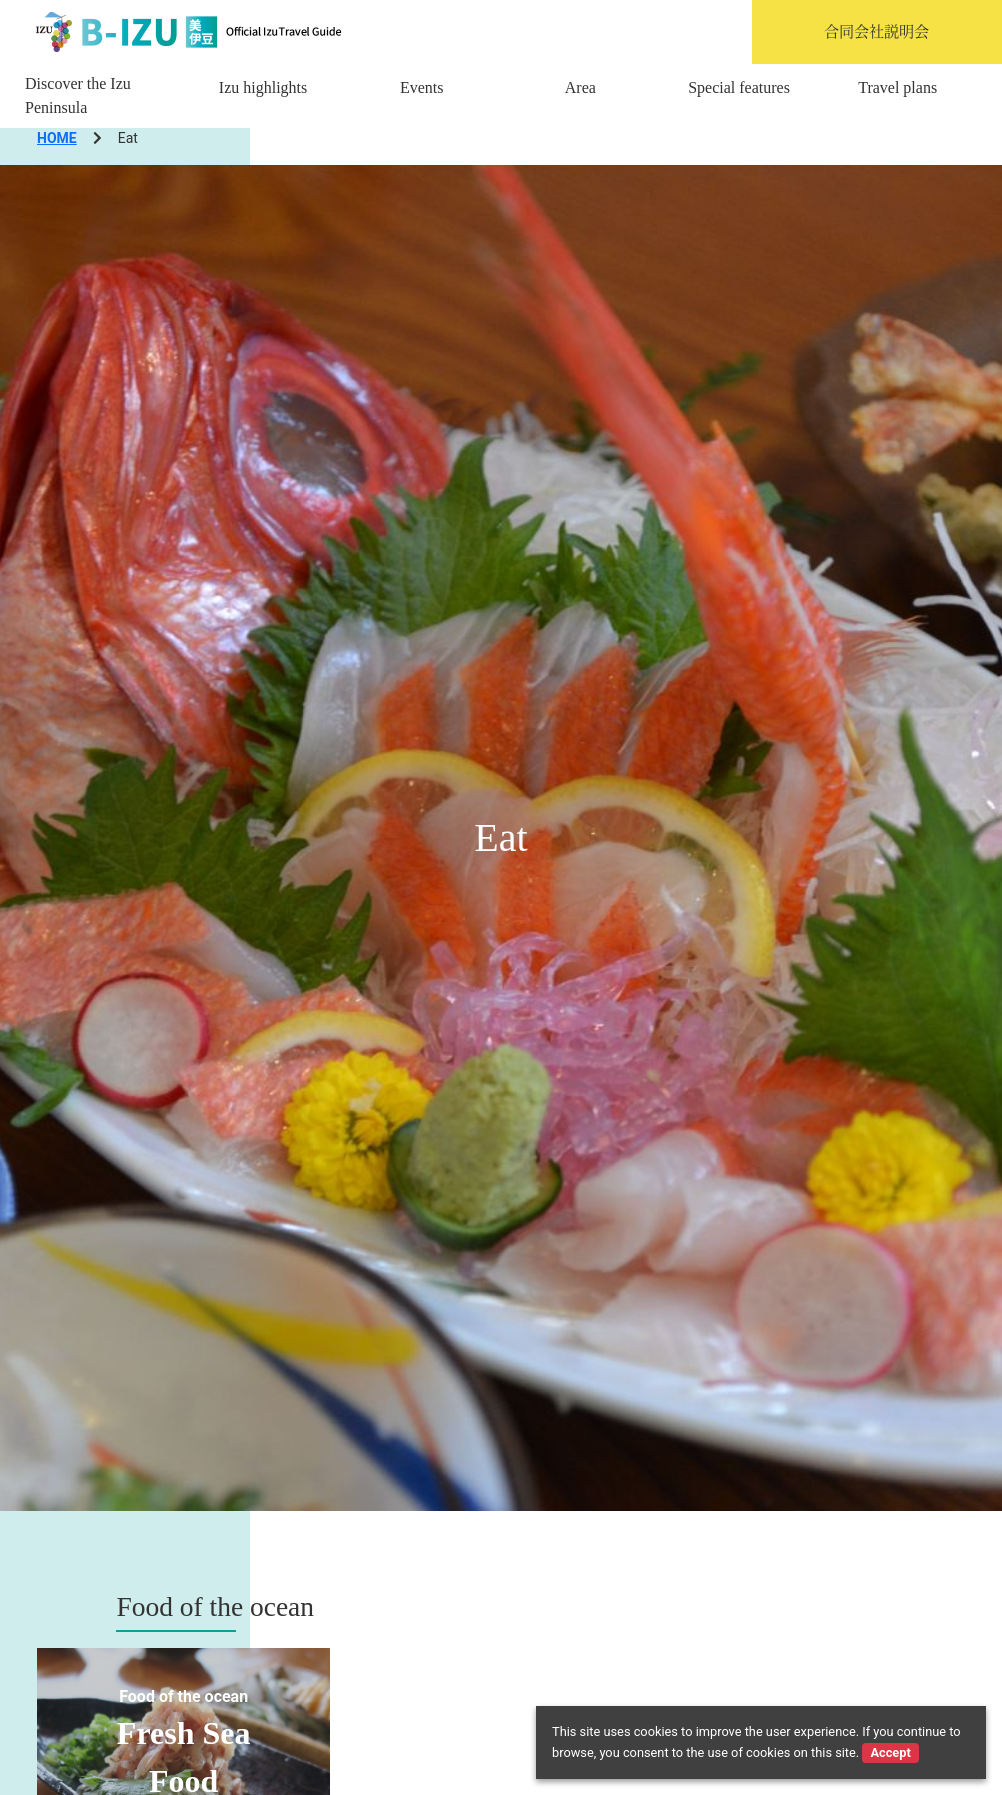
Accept (890, 1752)
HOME (57, 138)
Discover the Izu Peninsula (78, 95)
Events (422, 87)
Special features (739, 87)
